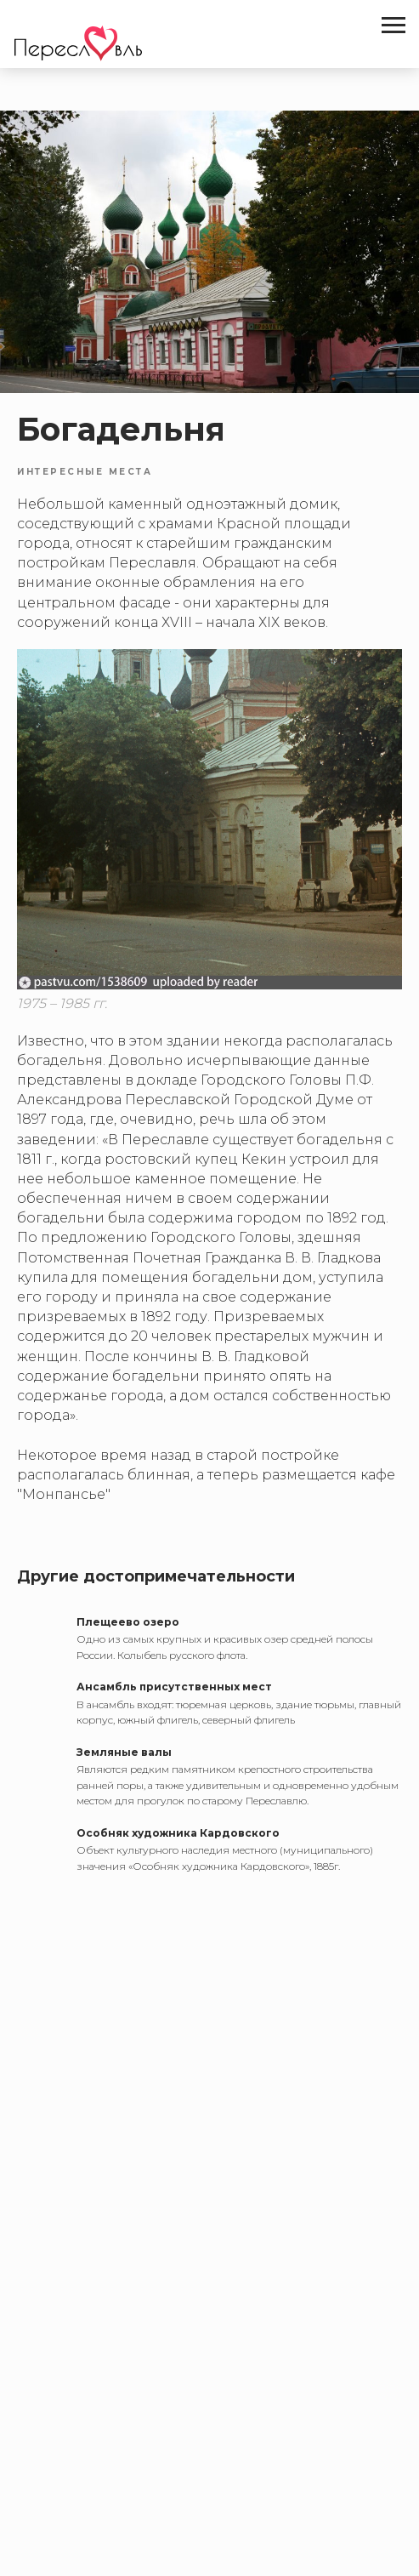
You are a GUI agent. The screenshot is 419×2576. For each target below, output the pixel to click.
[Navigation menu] (393, 25)
